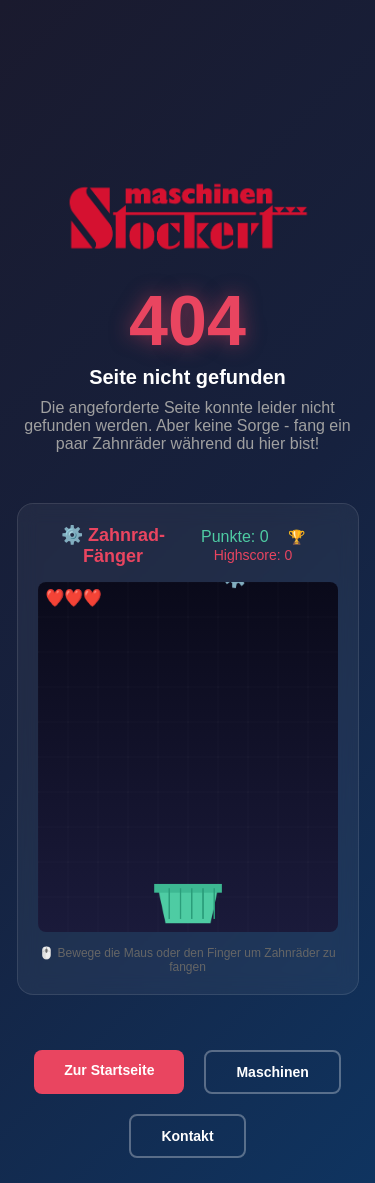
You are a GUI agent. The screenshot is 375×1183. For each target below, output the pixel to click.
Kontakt (187, 1136)
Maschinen (272, 1072)
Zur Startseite (109, 1070)
